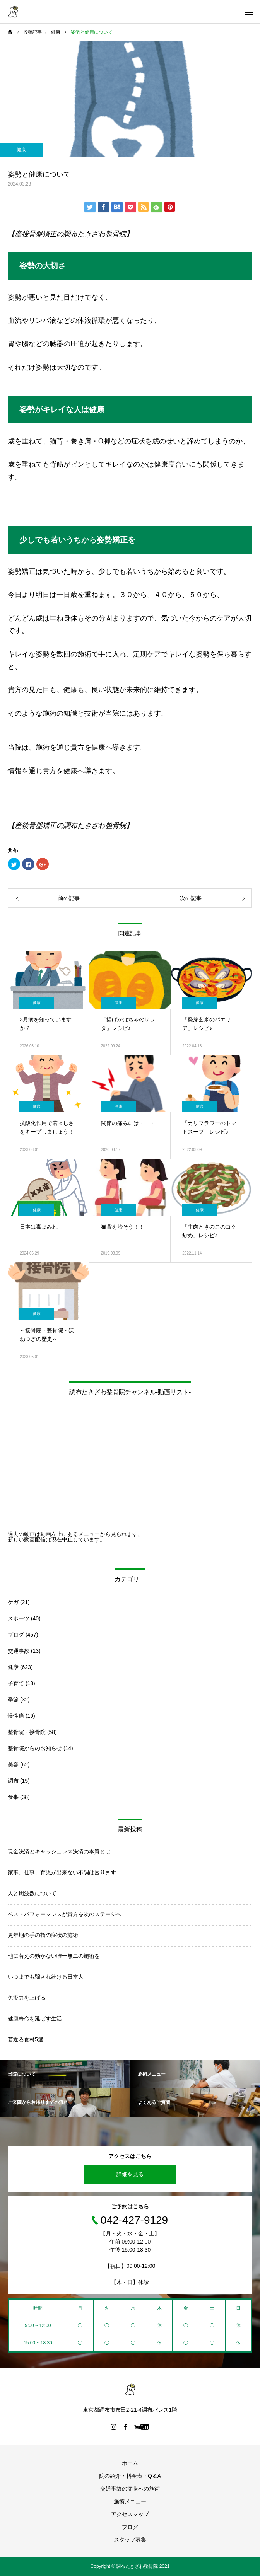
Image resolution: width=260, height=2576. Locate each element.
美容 (13, 1764)
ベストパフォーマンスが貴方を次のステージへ (64, 1914)
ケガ (13, 1602)
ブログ (16, 1635)
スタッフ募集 (130, 2540)
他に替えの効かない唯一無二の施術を (54, 1956)
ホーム (130, 2463)
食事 (13, 1797)
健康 (21, 149)
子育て (16, 1683)
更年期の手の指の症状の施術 (43, 1935)
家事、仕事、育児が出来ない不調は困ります (62, 1872)
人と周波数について (32, 1893)
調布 (13, 1781)
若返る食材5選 (25, 2039)
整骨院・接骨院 (27, 1732)
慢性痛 (16, 1716)
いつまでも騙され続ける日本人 (46, 1977)
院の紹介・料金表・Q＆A (130, 2476)
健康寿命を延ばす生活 (35, 2018)
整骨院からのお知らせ (35, 1748)
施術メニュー (130, 2501)
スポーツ (18, 1618)
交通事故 (18, 1651)
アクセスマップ (130, 2514)
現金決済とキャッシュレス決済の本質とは (59, 1851)
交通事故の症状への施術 (130, 2489)
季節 (13, 1699)
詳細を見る (130, 2174)
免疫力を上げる (27, 1998)
